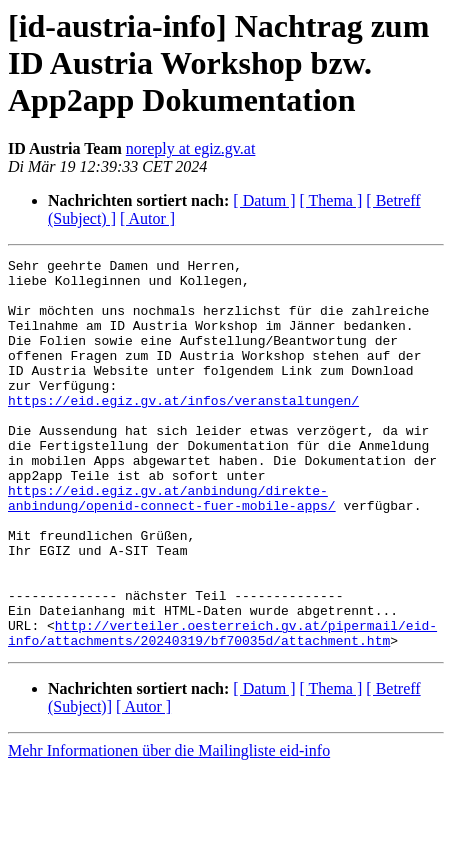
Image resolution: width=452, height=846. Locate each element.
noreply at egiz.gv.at (191, 148)
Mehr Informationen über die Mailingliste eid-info (169, 828)
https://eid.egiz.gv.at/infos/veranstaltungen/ (183, 430)
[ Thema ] (331, 200)
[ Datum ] (264, 200)
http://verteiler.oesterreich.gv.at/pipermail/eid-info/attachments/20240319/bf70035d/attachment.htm (222, 709)
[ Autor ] (147, 218)
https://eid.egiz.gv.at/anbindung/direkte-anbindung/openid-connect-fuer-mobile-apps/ (172, 547)
